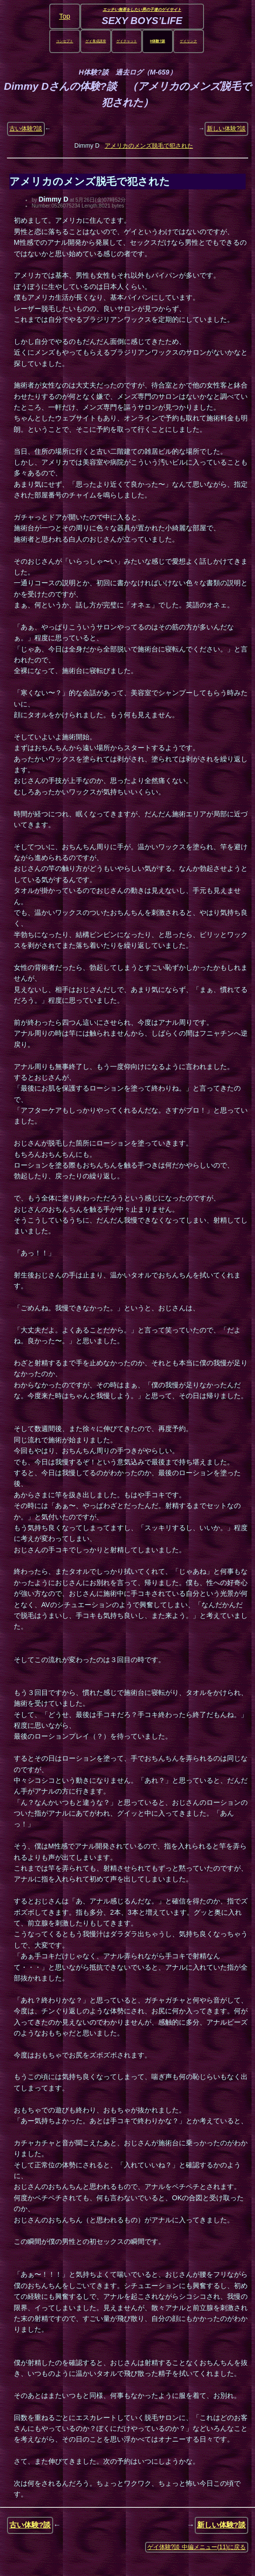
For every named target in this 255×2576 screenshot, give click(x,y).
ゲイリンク (188, 41)
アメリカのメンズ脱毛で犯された (149, 145)
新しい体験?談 (226, 128)
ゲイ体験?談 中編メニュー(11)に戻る (196, 2547)
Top (64, 16)
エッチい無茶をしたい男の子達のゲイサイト (142, 10)
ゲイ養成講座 (95, 41)
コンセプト (64, 41)
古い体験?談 (25, 128)
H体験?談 (157, 41)
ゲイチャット (126, 41)
